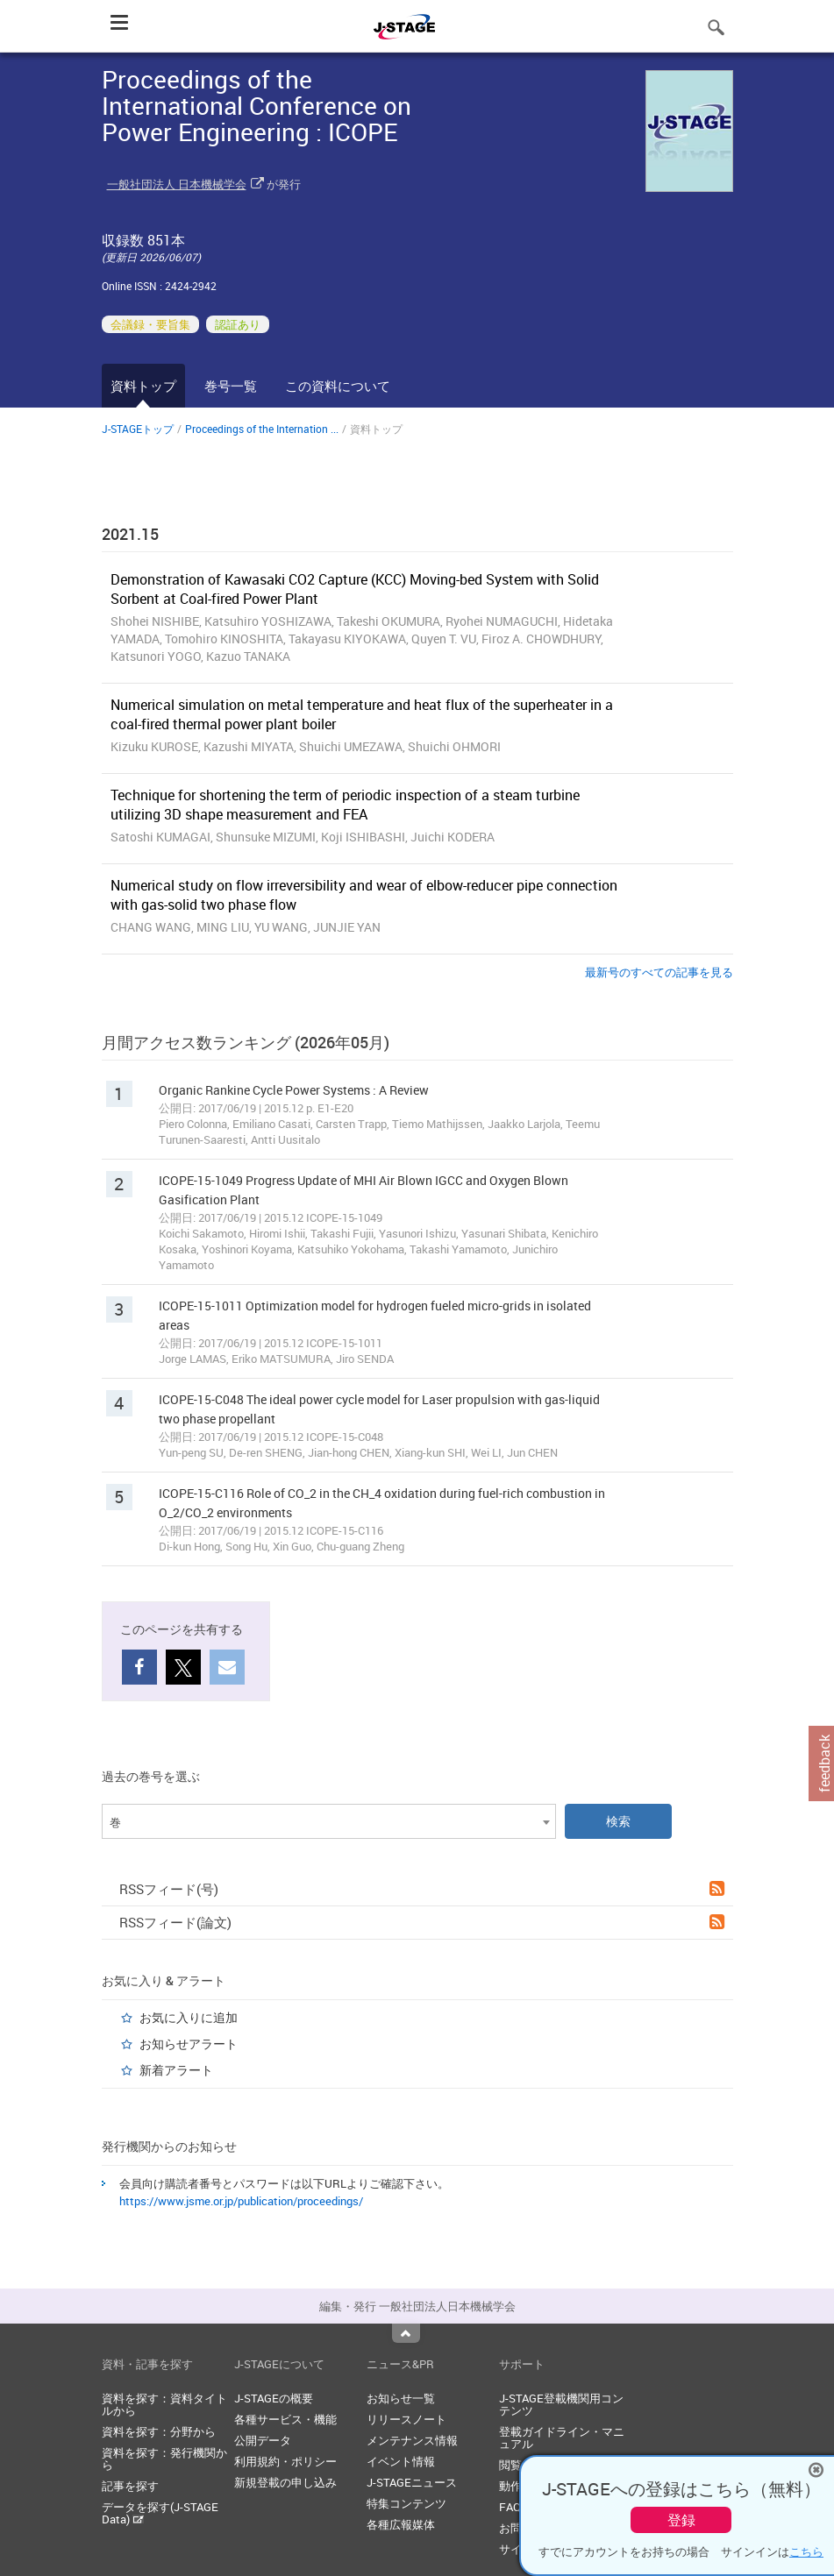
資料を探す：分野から (159, 2431)
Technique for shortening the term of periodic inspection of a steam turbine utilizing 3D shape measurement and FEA (345, 804)
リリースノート (406, 2419)
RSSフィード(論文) (421, 1922)
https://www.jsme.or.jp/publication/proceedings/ (241, 2201)
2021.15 (130, 533)
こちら (806, 2551)
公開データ (262, 2440)
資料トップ (143, 385)
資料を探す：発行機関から (164, 2459)
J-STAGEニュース (412, 2482)
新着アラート (176, 2070)
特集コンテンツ (406, 2503)
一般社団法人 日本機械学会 (176, 184)
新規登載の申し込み (285, 2482)
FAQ (510, 2507)
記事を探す (130, 2486)
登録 (681, 2520)
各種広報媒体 (401, 2524)
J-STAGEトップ (138, 429)
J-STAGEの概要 (273, 2398)
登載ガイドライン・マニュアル (561, 2437)
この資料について (337, 385)
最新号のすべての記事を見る (659, 972)
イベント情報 (401, 2461)
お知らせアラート (188, 2043)
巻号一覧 (230, 385)
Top (406, 2333)
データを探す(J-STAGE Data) (160, 2513)
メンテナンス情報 (412, 2440)
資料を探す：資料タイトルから (164, 2404)
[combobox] (329, 1821)
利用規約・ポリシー (285, 2461)
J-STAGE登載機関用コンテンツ (561, 2404)
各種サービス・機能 (285, 2419)
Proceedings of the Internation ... (262, 429)
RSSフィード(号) (421, 1889)
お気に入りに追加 (188, 2017)
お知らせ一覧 (401, 2398)
